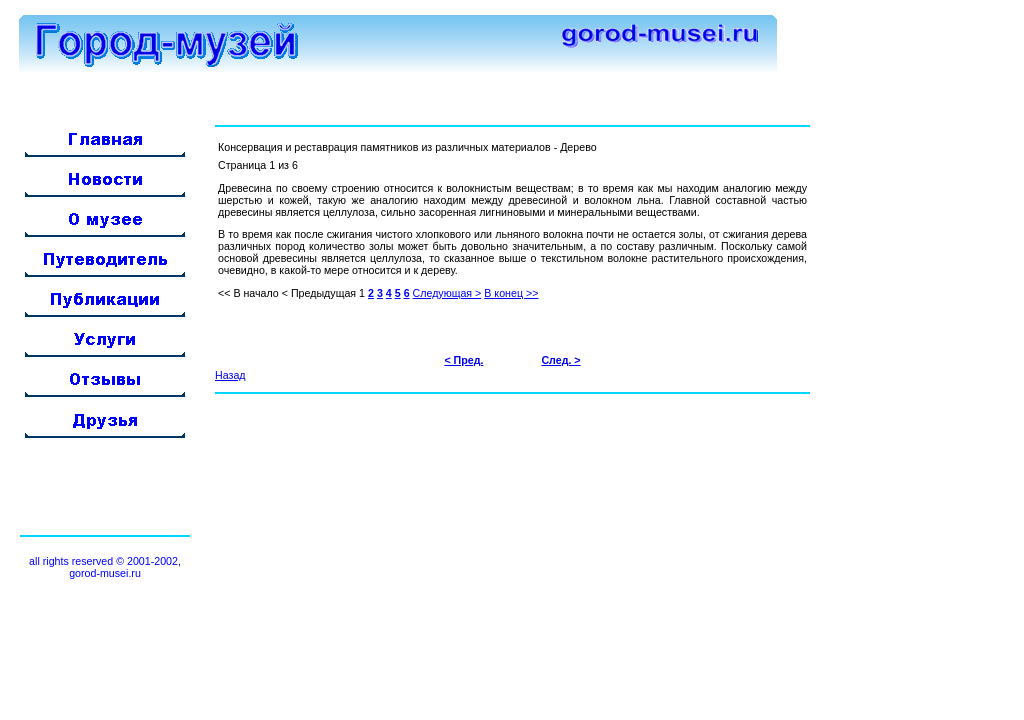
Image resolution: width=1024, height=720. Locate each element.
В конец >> (511, 293)
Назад (230, 375)
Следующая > (447, 293)
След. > (560, 360)
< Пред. (463, 360)
